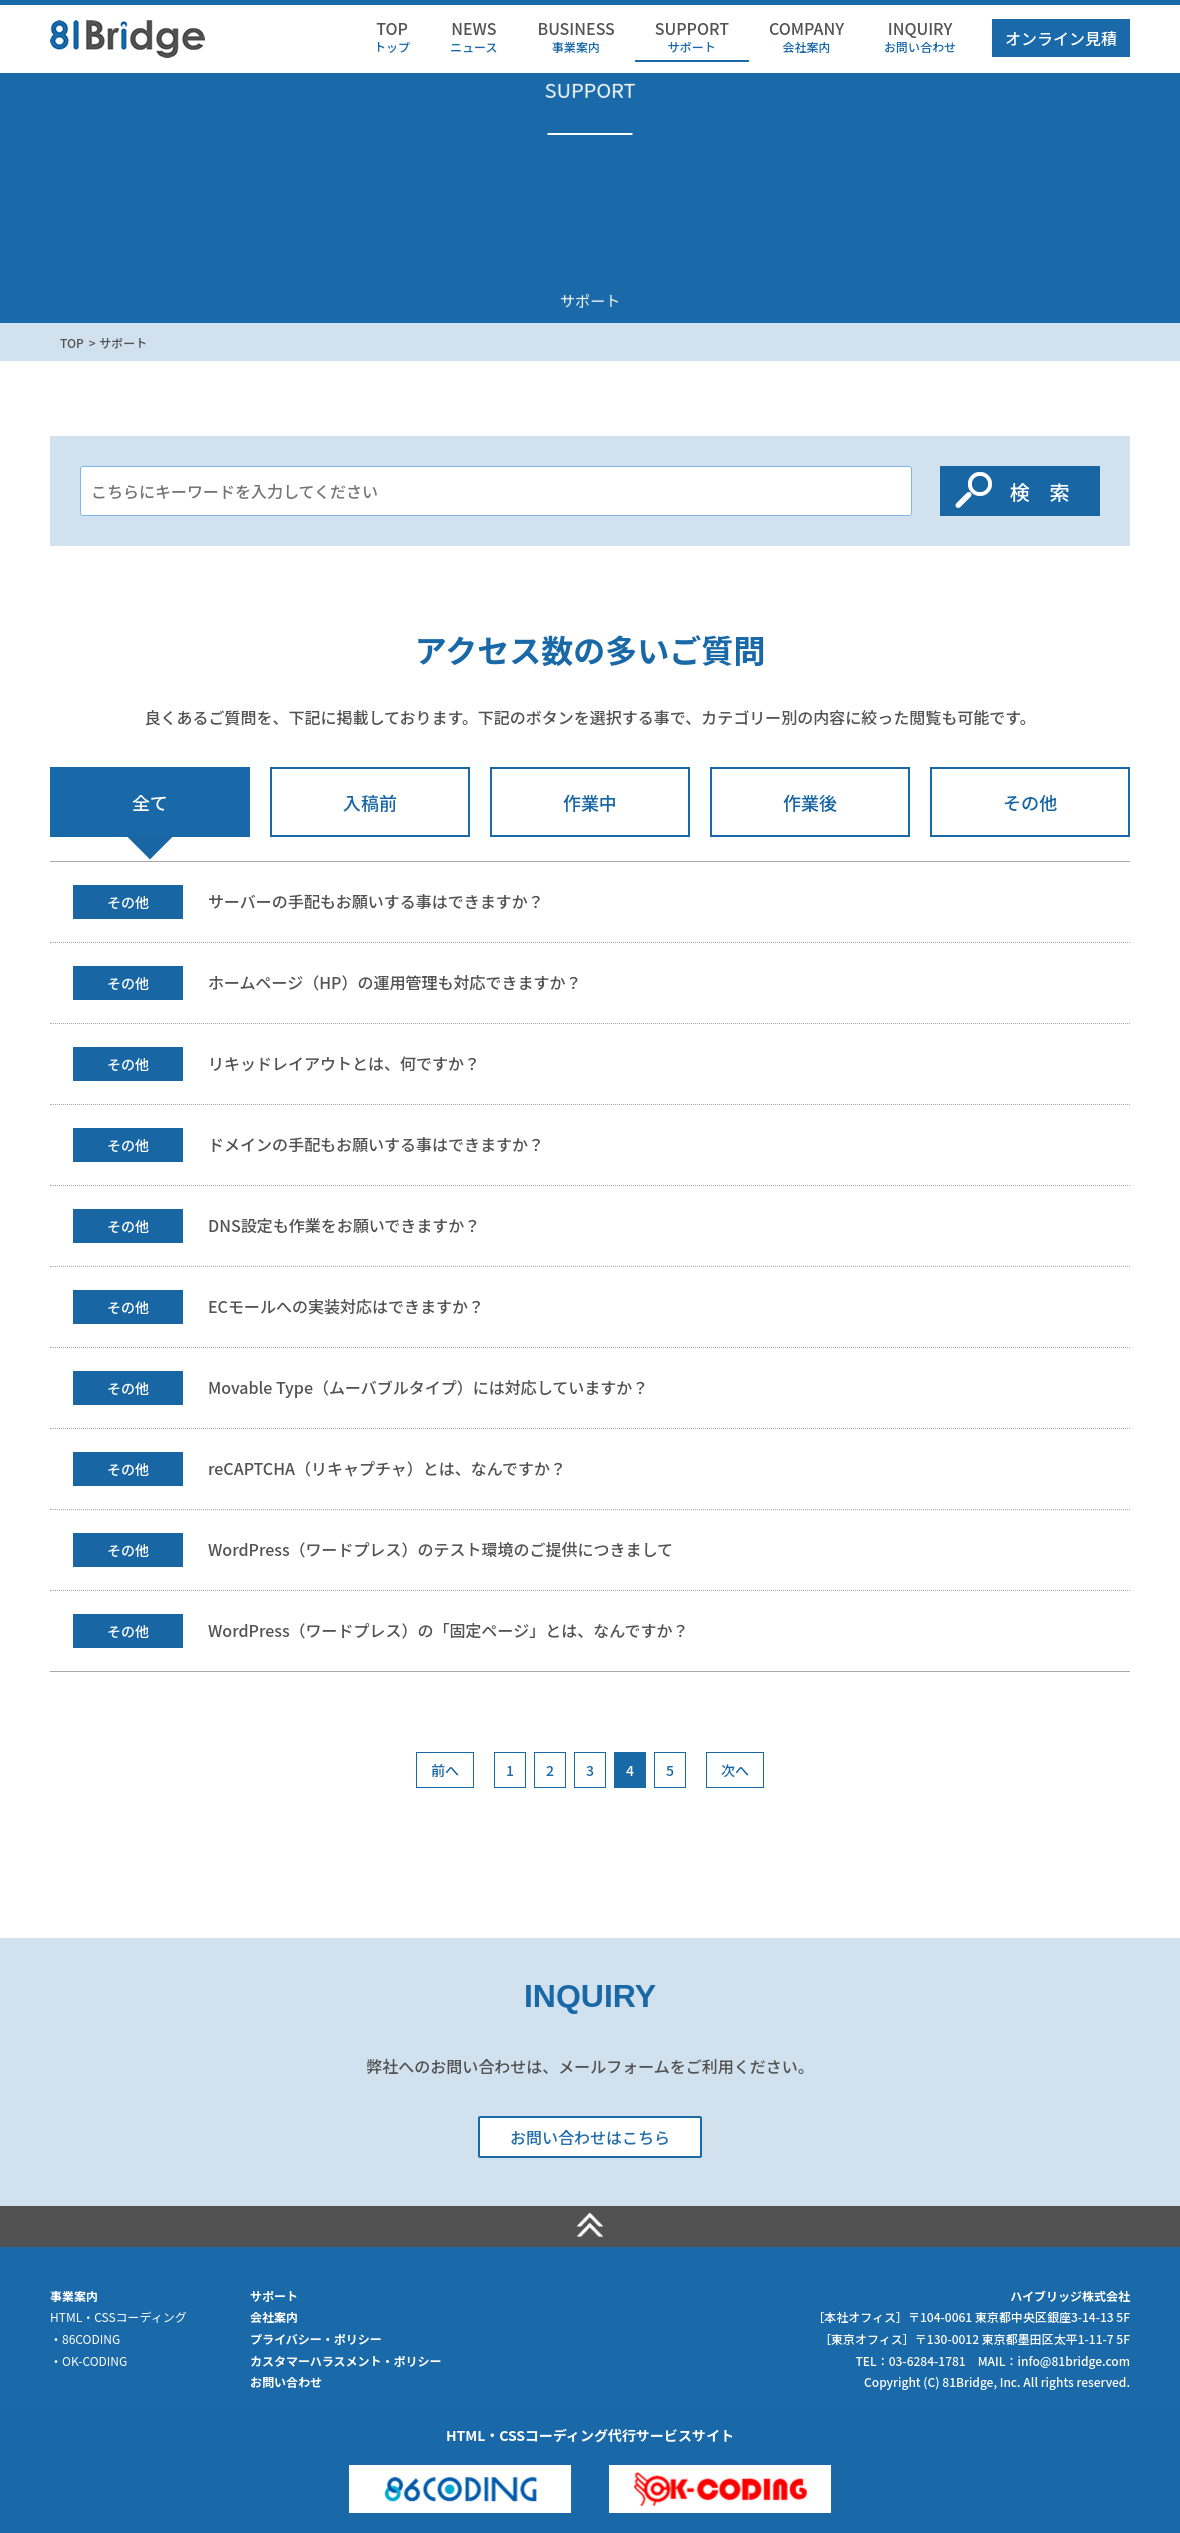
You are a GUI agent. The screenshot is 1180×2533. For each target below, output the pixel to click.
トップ (392, 36)
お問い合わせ (920, 36)
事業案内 (575, 36)
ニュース (473, 36)
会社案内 (806, 36)
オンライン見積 (1061, 38)
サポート (692, 36)
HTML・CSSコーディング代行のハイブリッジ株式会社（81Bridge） (127, 36)
